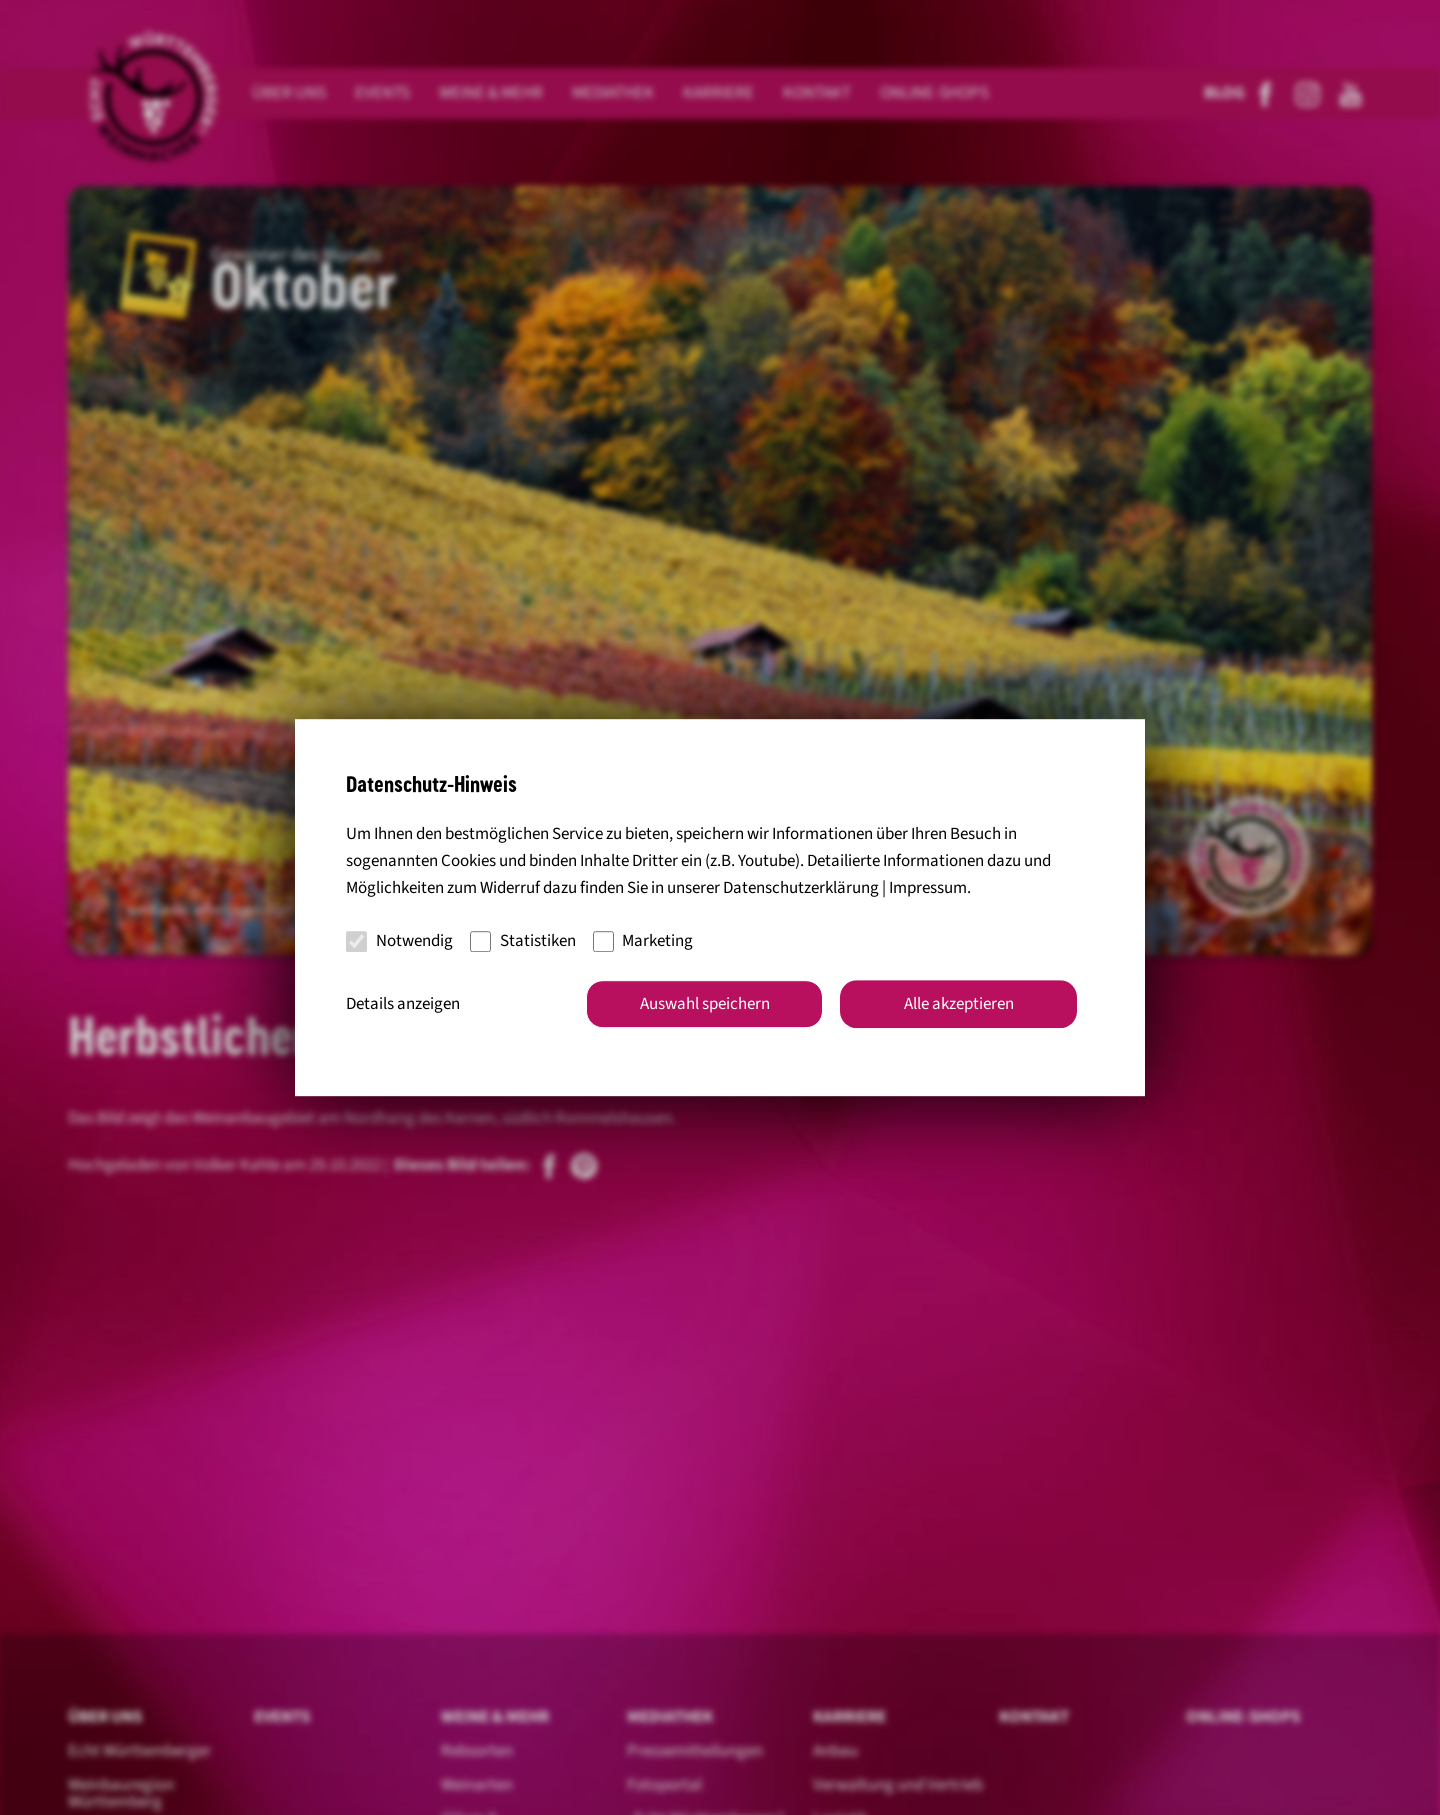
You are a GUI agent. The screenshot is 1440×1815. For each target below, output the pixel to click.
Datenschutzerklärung (801, 888)
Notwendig (399, 941)
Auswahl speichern (705, 1004)
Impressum (928, 888)
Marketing (643, 941)
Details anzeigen (403, 1004)
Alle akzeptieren (959, 1004)
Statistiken (523, 941)
